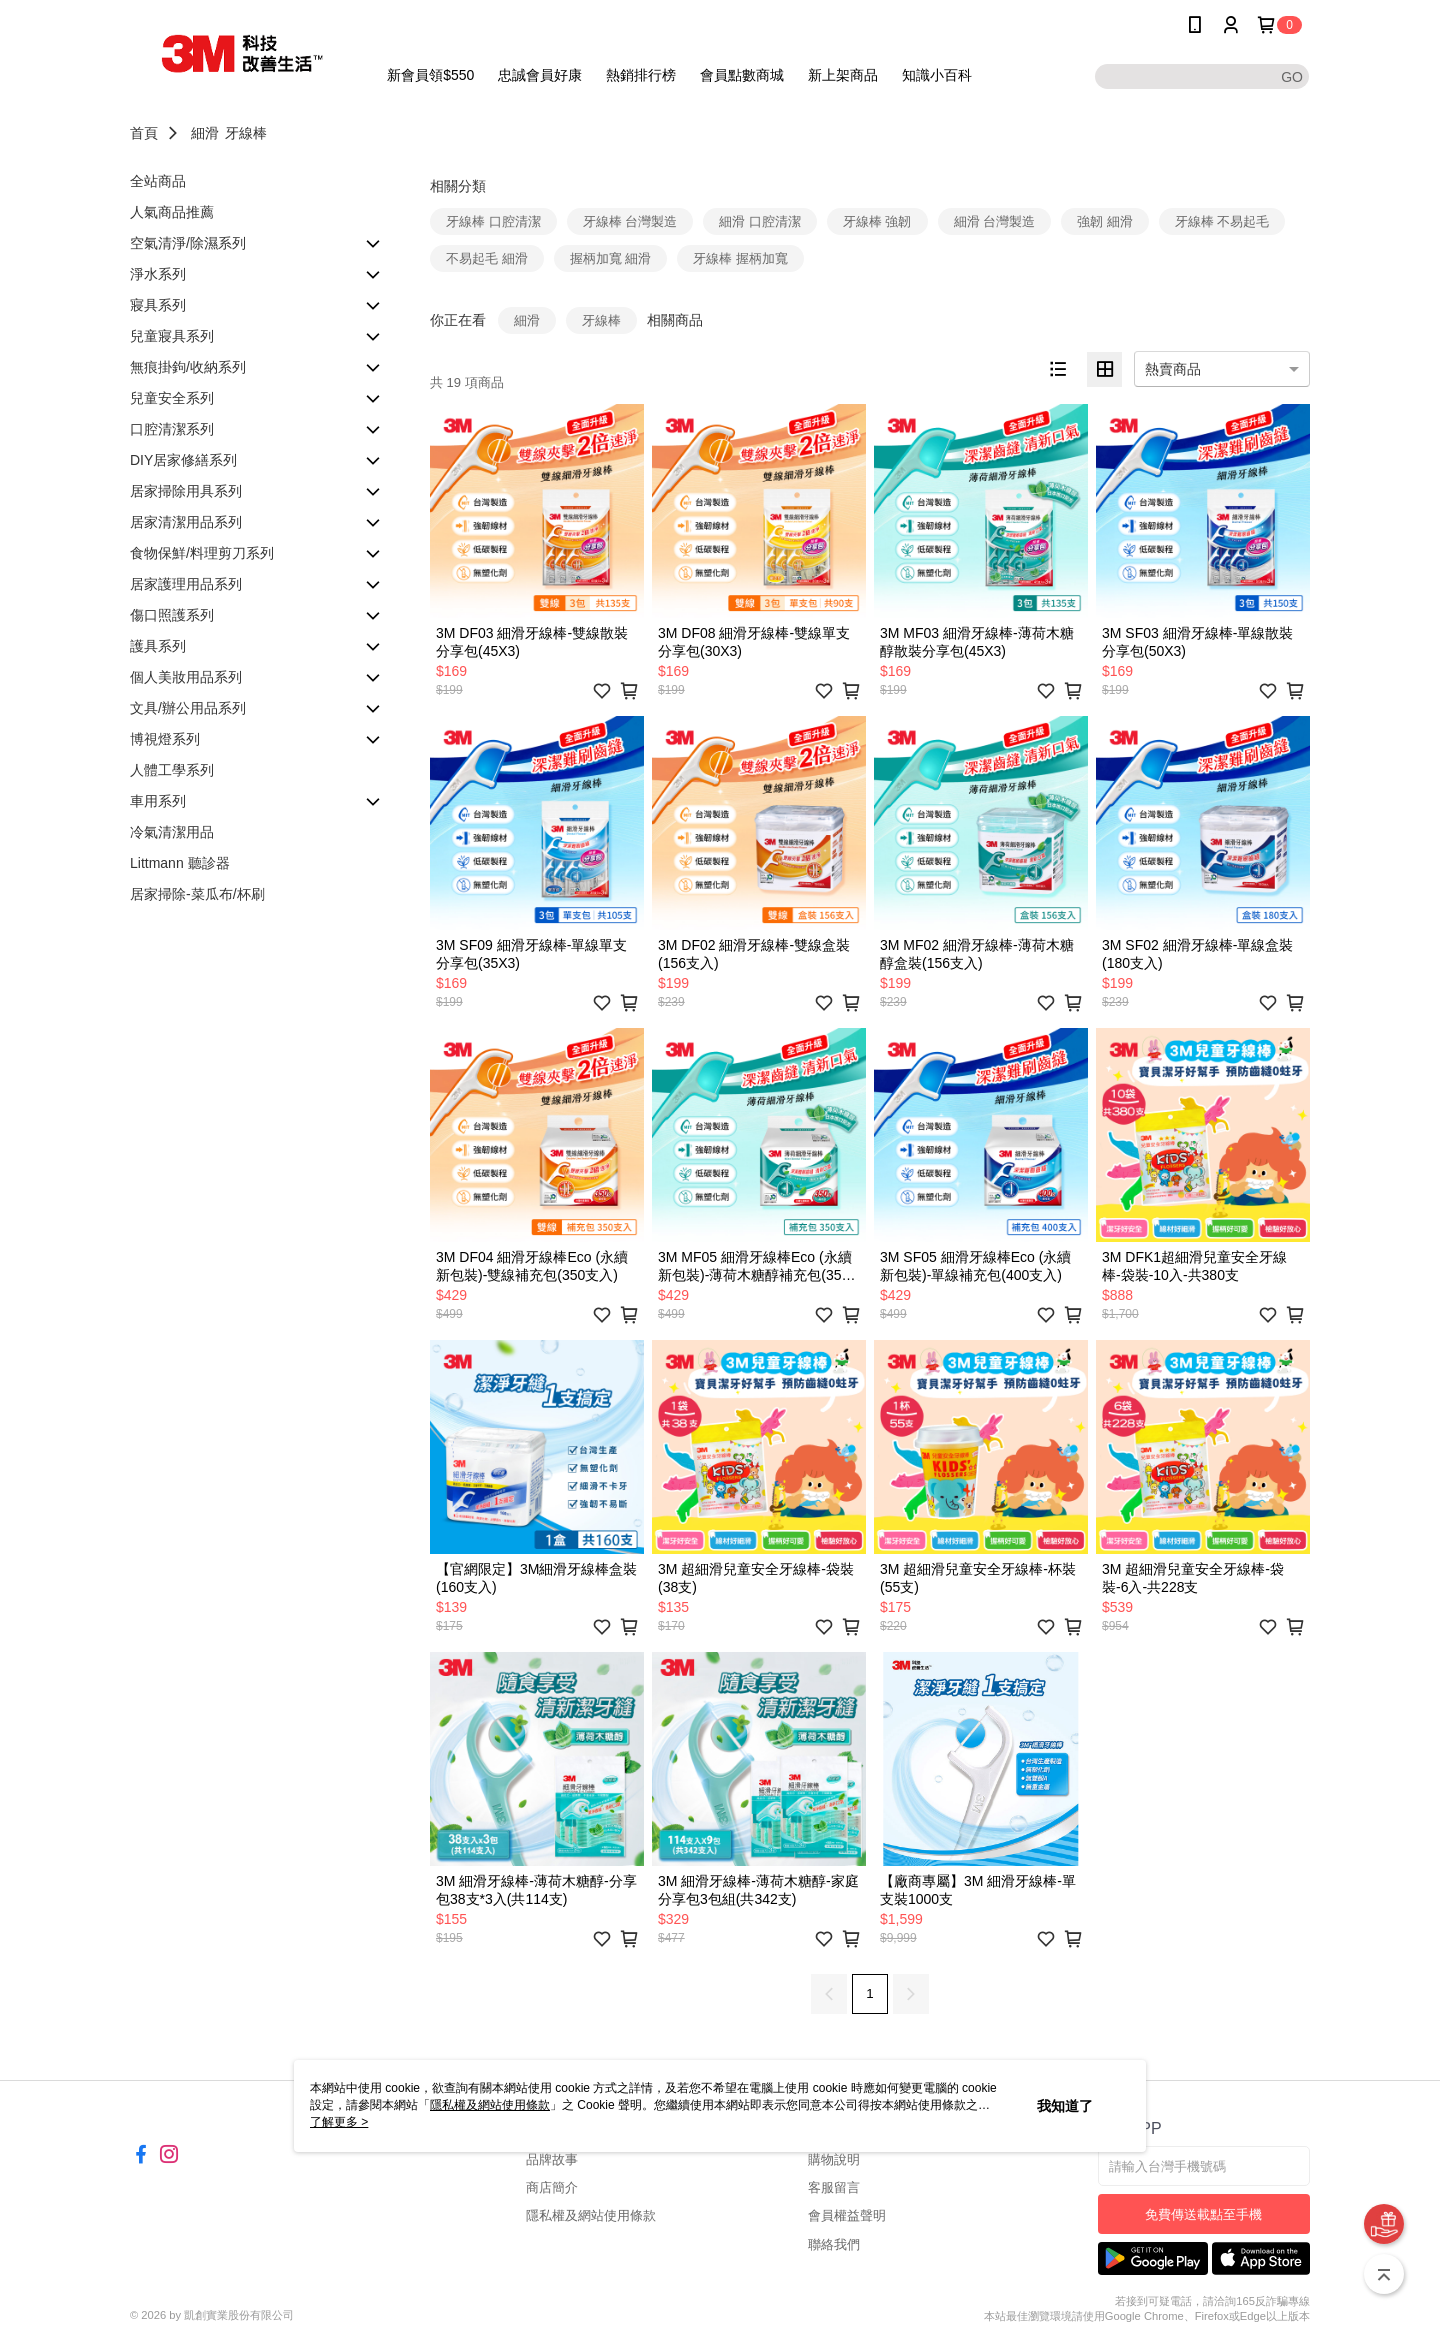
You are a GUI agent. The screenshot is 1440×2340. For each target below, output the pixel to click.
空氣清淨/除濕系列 (188, 243)
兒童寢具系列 (172, 336)
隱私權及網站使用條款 (591, 2215)
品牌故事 (552, 2159)
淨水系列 (158, 274)
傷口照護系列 (172, 615)
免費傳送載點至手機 (1203, 2214)
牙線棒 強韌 (877, 221)
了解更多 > (339, 2122)
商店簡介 (552, 2187)
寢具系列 (158, 305)
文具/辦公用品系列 (188, 708)
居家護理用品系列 (186, 584)
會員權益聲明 (847, 2215)
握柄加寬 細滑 (611, 258)
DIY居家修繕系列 (183, 460)
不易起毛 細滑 (487, 258)
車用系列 (158, 801)
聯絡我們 (834, 2244)
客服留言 (834, 2187)
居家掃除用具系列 (186, 491)
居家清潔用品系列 (186, 522)
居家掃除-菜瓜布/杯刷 (197, 894)
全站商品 (158, 181)
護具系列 (158, 646)
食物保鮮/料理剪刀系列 (202, 553)
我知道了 (1065, 2106)
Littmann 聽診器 (180, 863)
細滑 (205, 133)
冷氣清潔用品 (172, 832)
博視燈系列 (165, 739)
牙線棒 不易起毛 (1222, 221)
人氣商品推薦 (172, 212)
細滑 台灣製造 (995, 221)
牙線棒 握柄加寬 (740, 258)
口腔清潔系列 (172, 429)
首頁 (144, 133)
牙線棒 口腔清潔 (493, 221)
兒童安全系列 (172, 398)
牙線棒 (246, 133)
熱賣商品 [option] (1173, 369)
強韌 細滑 (1105, 221)
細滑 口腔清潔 (760, 221)
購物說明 (834, 2159)
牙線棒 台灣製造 (630, 221)
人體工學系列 (172, 770)
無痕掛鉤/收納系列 (188, 367)
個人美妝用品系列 (186, 677)
